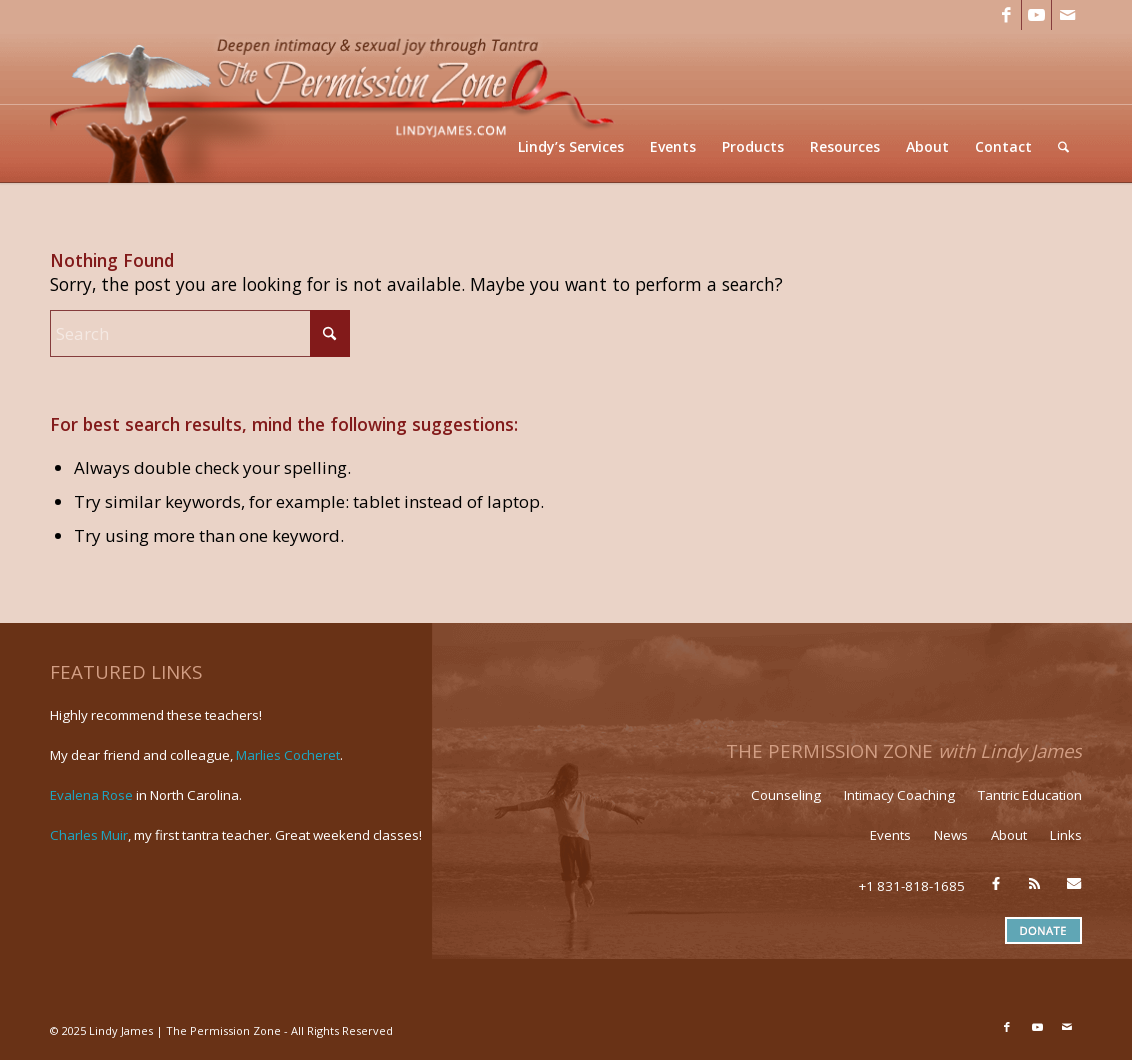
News (951, 835)
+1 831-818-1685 (912, 886)
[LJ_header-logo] (336, 106)
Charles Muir (89, 835)
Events (890, 835)
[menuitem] (571, 146)
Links (1066, 835)
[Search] (1063, 146)
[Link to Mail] (1067, 15)
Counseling (786, 795)
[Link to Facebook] (1006, 15)
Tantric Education (1030, 795)
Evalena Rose (91, 795)
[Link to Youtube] (1036, 15)
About (1009, 835)
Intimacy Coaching (899, 795)
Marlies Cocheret (288, 755)
